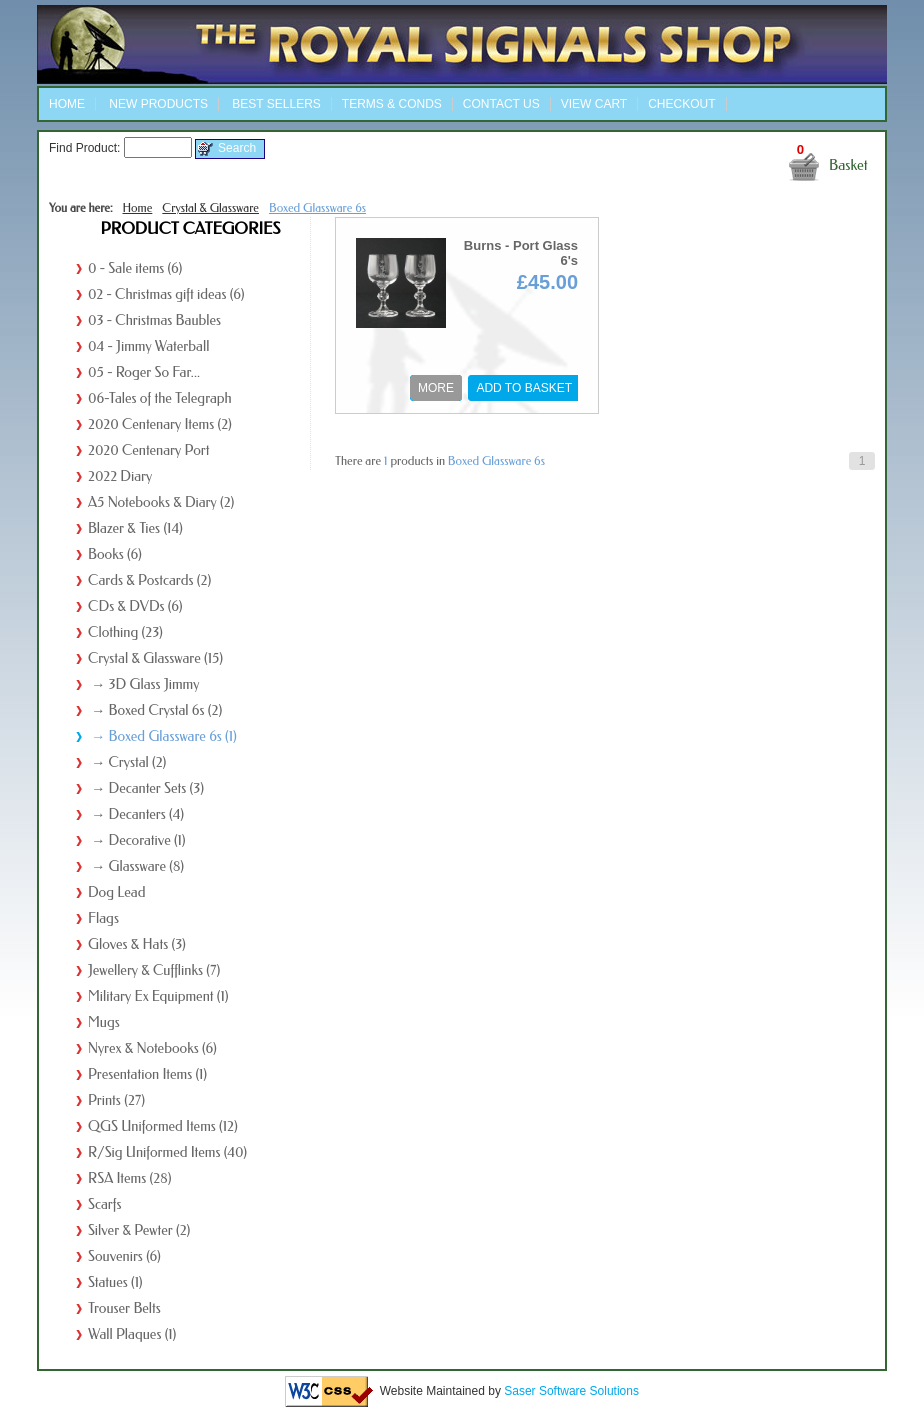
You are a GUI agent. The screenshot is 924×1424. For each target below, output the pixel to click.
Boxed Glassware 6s (317, 208)
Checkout (681, 104)
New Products (157, 104)
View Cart (594, 104)
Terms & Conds (392, 104)
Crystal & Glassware (210, 208)
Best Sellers (275, 104)
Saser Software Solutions (571, 1390)
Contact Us (501, 104)
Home (67, 104)
